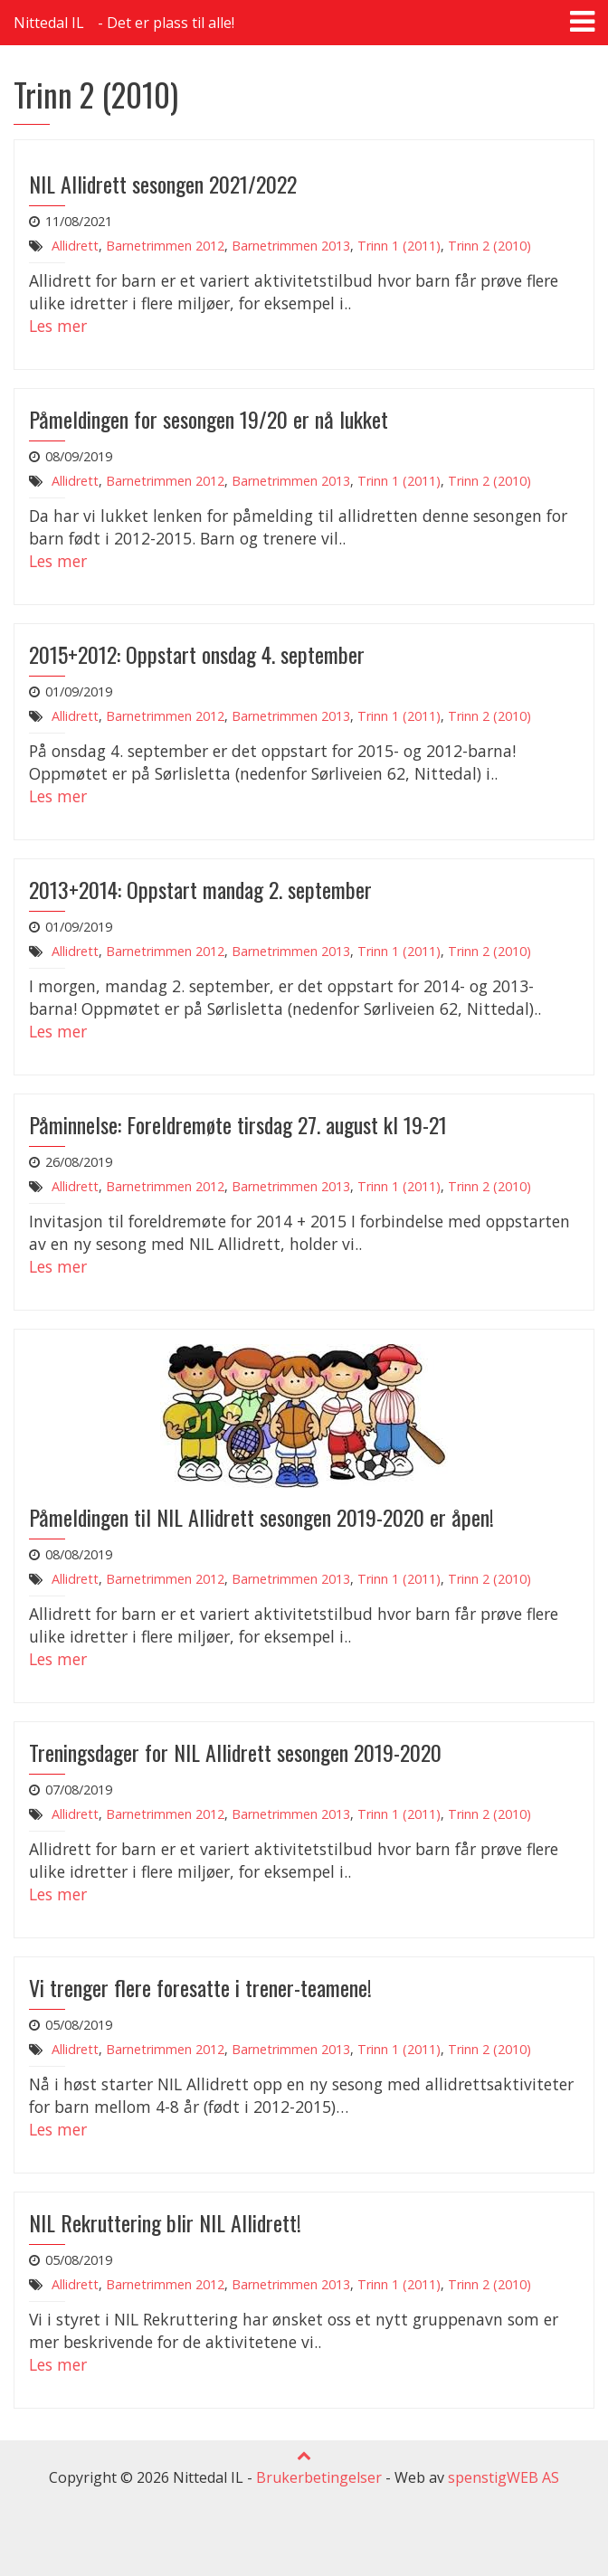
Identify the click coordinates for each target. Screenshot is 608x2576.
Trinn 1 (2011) (399, 245)
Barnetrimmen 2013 (291, 245)
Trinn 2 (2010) (489, 245)
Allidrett (75, 245)
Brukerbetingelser (319, 2477)
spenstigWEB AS (503, 2477)
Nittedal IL (49, 23)
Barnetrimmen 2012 (165, 245)
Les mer (58, 325)
